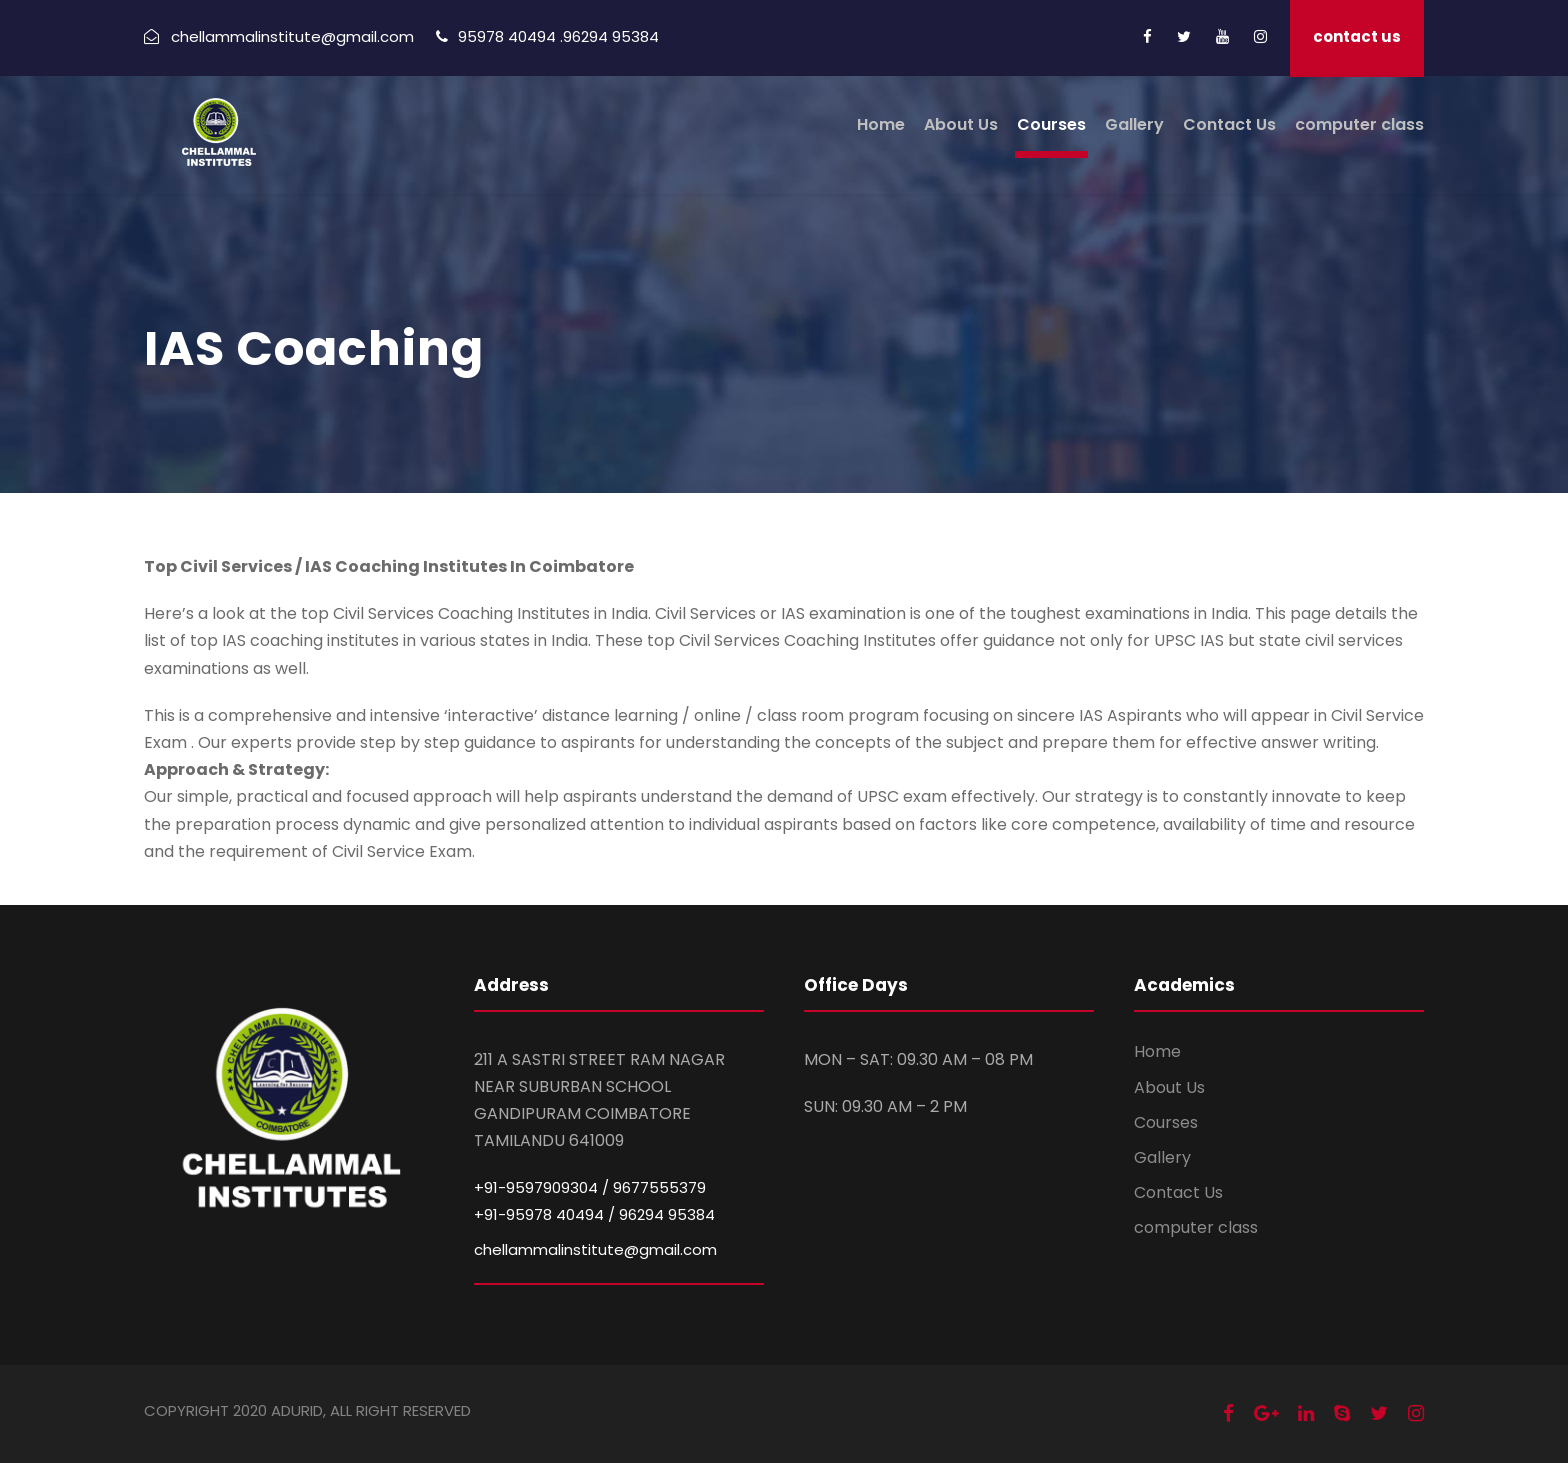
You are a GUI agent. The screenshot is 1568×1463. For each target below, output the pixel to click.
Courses (1051, 124)
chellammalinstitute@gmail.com (595, 1249)
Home (881, 124)
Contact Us (1229, 124)
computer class (1359, 124)
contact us (1357, 36)
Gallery (1134, 124)
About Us (961, 124)
